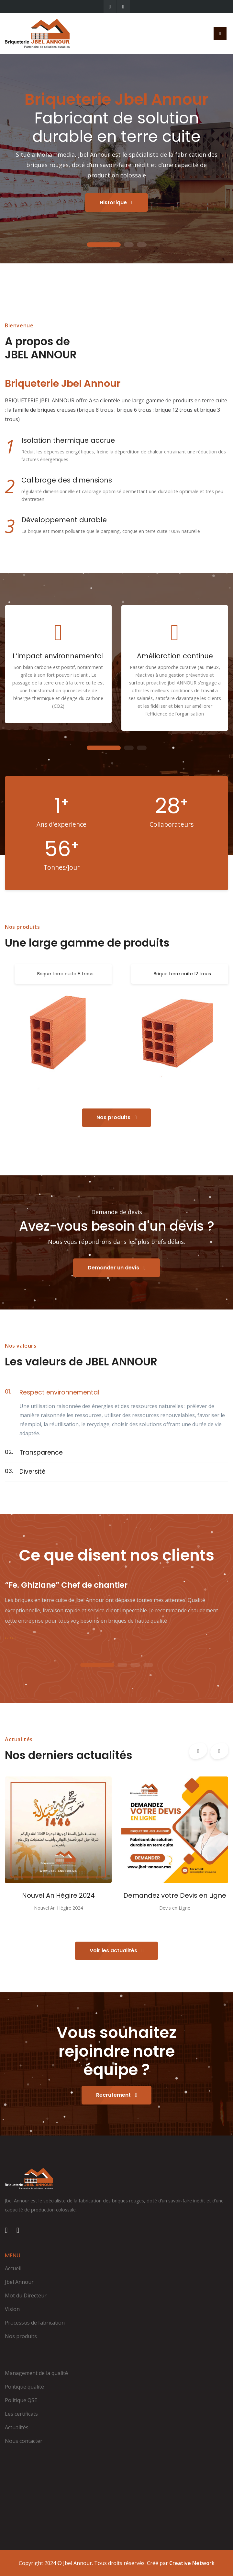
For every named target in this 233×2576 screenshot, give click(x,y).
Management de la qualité (36, 2373)
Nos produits (116, 1117)
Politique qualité (24, 2386)
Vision (12, 2309)
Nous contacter (23, 2440)
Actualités (16, 2427)
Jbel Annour (19, 2281)
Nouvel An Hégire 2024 (58, 1895)
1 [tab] (103, 245)
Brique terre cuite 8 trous (65, 973)
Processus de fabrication (35, 2322)
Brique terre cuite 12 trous (182, 973)
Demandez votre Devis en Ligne (174, 1895)
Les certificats (21, 2413)
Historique (116, 202)
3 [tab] (141, 245)
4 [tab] (148, 1665)
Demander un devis (117, 1267)
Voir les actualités (117, 1950)
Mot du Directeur (26, 2295)
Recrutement (116, 2095)
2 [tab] (129, 245)
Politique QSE (21, 2400)
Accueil (13, 2268)
